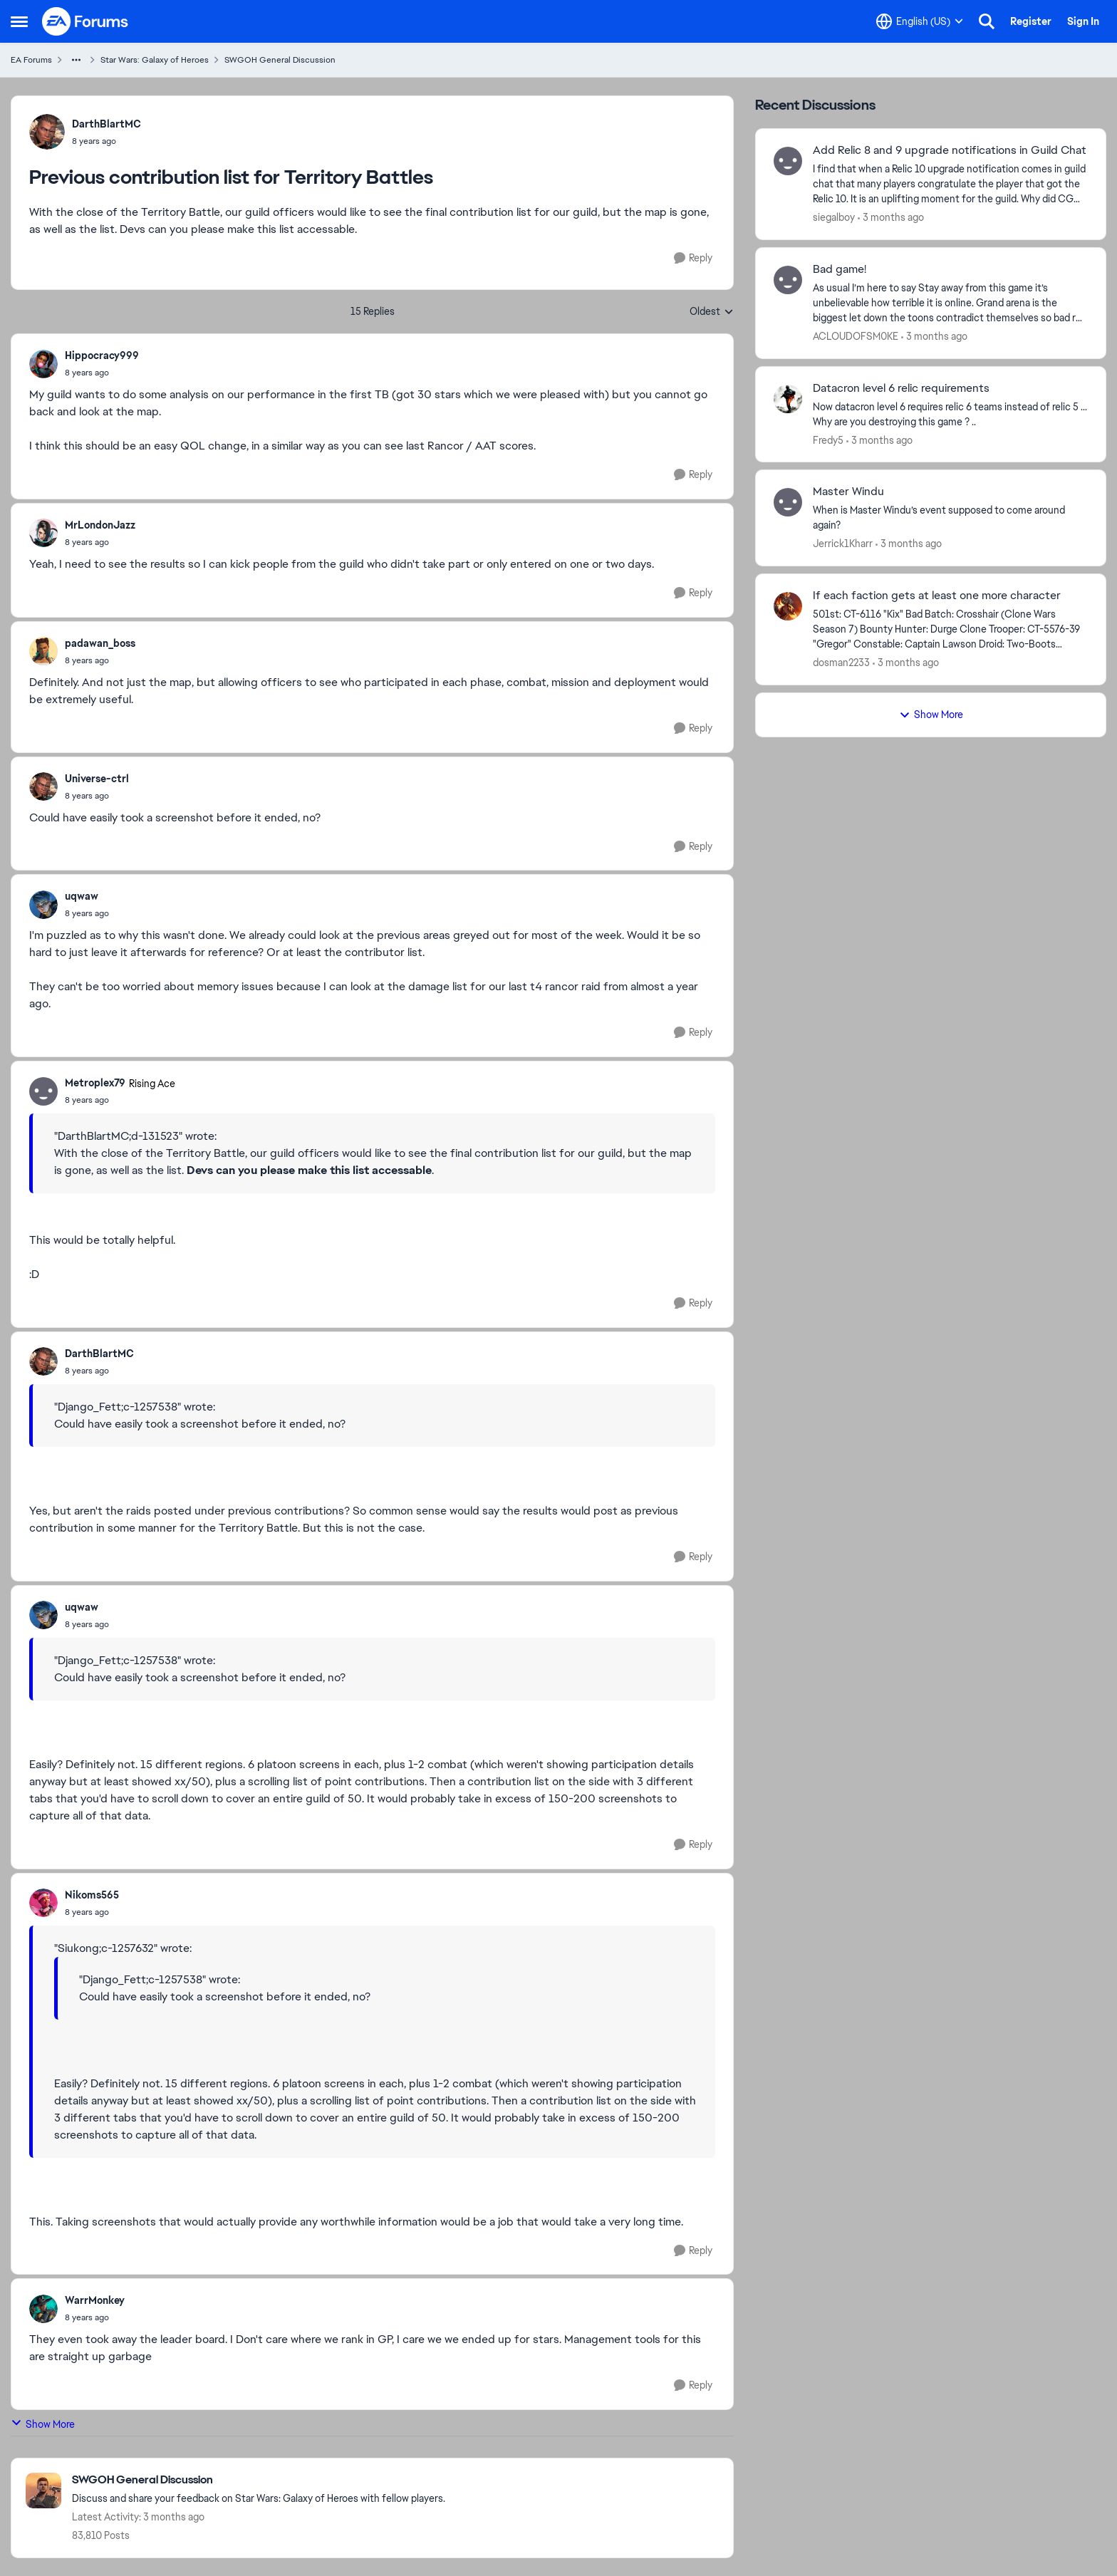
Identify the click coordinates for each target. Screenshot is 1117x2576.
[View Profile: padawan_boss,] (43, 651)
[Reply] (693, 258)
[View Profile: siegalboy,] (788, 161)
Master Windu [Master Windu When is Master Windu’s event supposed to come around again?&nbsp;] (848, 491)
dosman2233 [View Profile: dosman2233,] (841, 662)
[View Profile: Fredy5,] (788, 399)
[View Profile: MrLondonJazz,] (43, 533)
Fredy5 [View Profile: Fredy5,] (828, 439)
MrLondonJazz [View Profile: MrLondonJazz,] (100, 525)
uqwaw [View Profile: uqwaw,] (81, 896)
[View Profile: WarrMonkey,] (43, 2309)
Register (1030, 21)
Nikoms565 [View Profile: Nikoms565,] (92, 1895)
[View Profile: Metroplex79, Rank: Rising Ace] (43, 1091)
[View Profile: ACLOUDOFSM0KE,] (788, 280)
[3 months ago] (891, 217)
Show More (43, 2424)
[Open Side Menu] (19, 21)
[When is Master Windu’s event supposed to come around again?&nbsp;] (950, 518)
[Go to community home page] (85, 21)
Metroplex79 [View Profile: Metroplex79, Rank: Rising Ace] (95, 1082)
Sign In (1083, 21)
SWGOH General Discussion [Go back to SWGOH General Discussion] (280, 60)
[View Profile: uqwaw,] (43, 904)
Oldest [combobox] (712, 312)
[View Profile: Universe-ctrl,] (43, 786)
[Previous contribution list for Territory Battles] (102, 372)
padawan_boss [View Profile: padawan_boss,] (100, 643)
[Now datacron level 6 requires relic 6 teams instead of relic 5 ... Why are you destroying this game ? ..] (950, 414)
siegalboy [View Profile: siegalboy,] (834, 217)
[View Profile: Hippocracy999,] (43, 364)
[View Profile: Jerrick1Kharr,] (788, 502)
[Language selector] (920, 21)
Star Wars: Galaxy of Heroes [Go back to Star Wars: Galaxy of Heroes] (154, 60)
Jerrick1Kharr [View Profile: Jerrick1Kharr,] (843, 543)
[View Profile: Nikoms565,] (43, 1903)
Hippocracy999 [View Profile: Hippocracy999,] (102, 355)
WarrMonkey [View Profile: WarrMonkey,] (95, 2300)
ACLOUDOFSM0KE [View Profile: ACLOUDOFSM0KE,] (855, 336)
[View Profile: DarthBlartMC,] (47, 132)
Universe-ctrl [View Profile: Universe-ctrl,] (97, 778)
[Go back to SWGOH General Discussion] (258, 2480)
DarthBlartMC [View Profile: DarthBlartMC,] (106, 124)
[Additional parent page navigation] (76, 60)
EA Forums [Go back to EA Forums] (31, 60)
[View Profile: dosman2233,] (788, 606)
